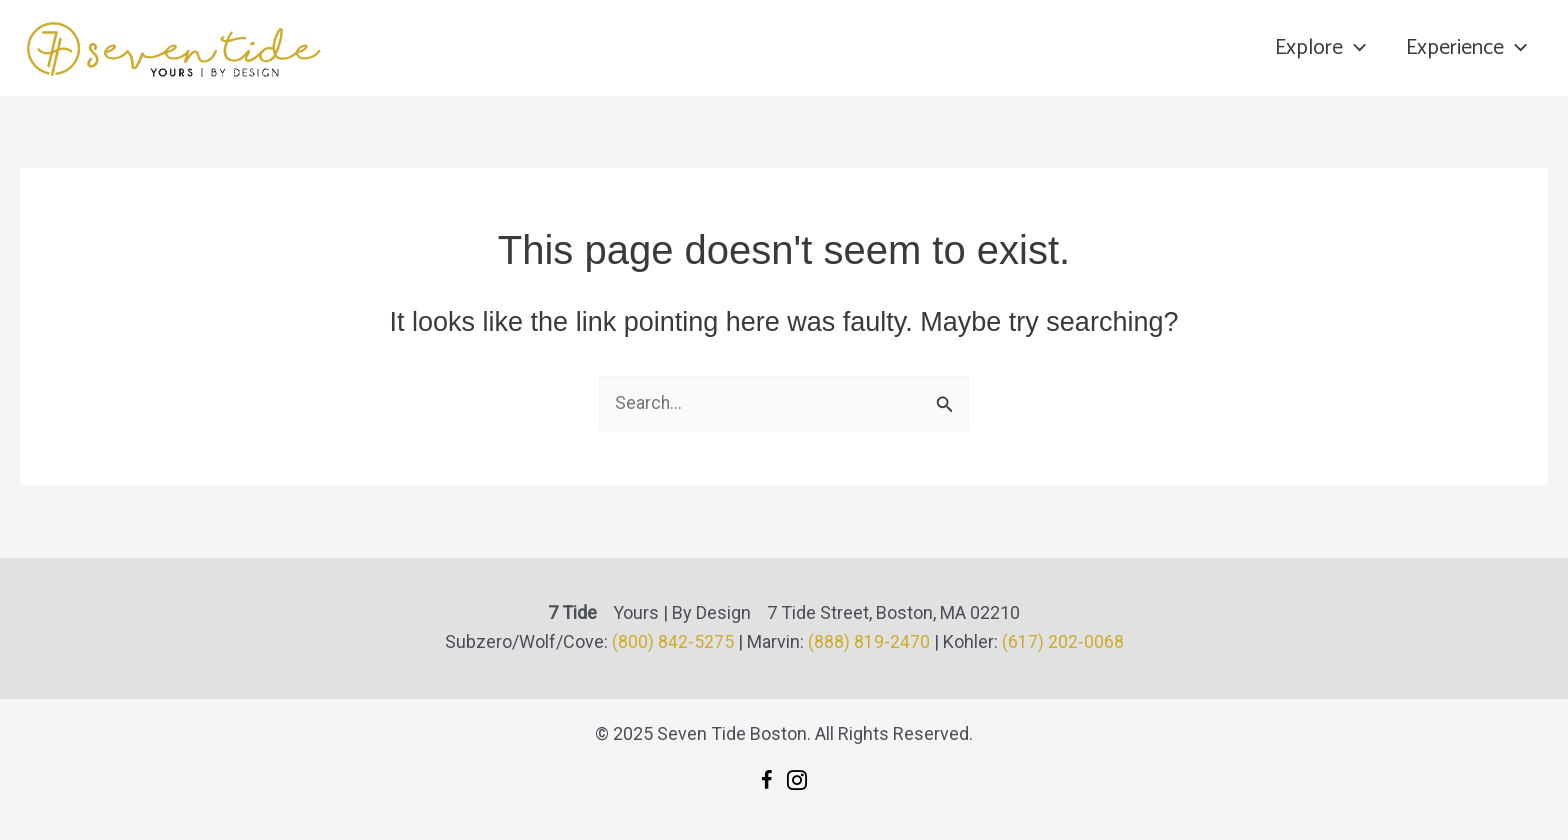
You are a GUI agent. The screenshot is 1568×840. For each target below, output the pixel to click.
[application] (1349, 48)
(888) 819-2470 (869, 642)
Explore (1315, 48)
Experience (1465, 48)
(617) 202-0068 (1063, 642)
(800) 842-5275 (673, 642)
